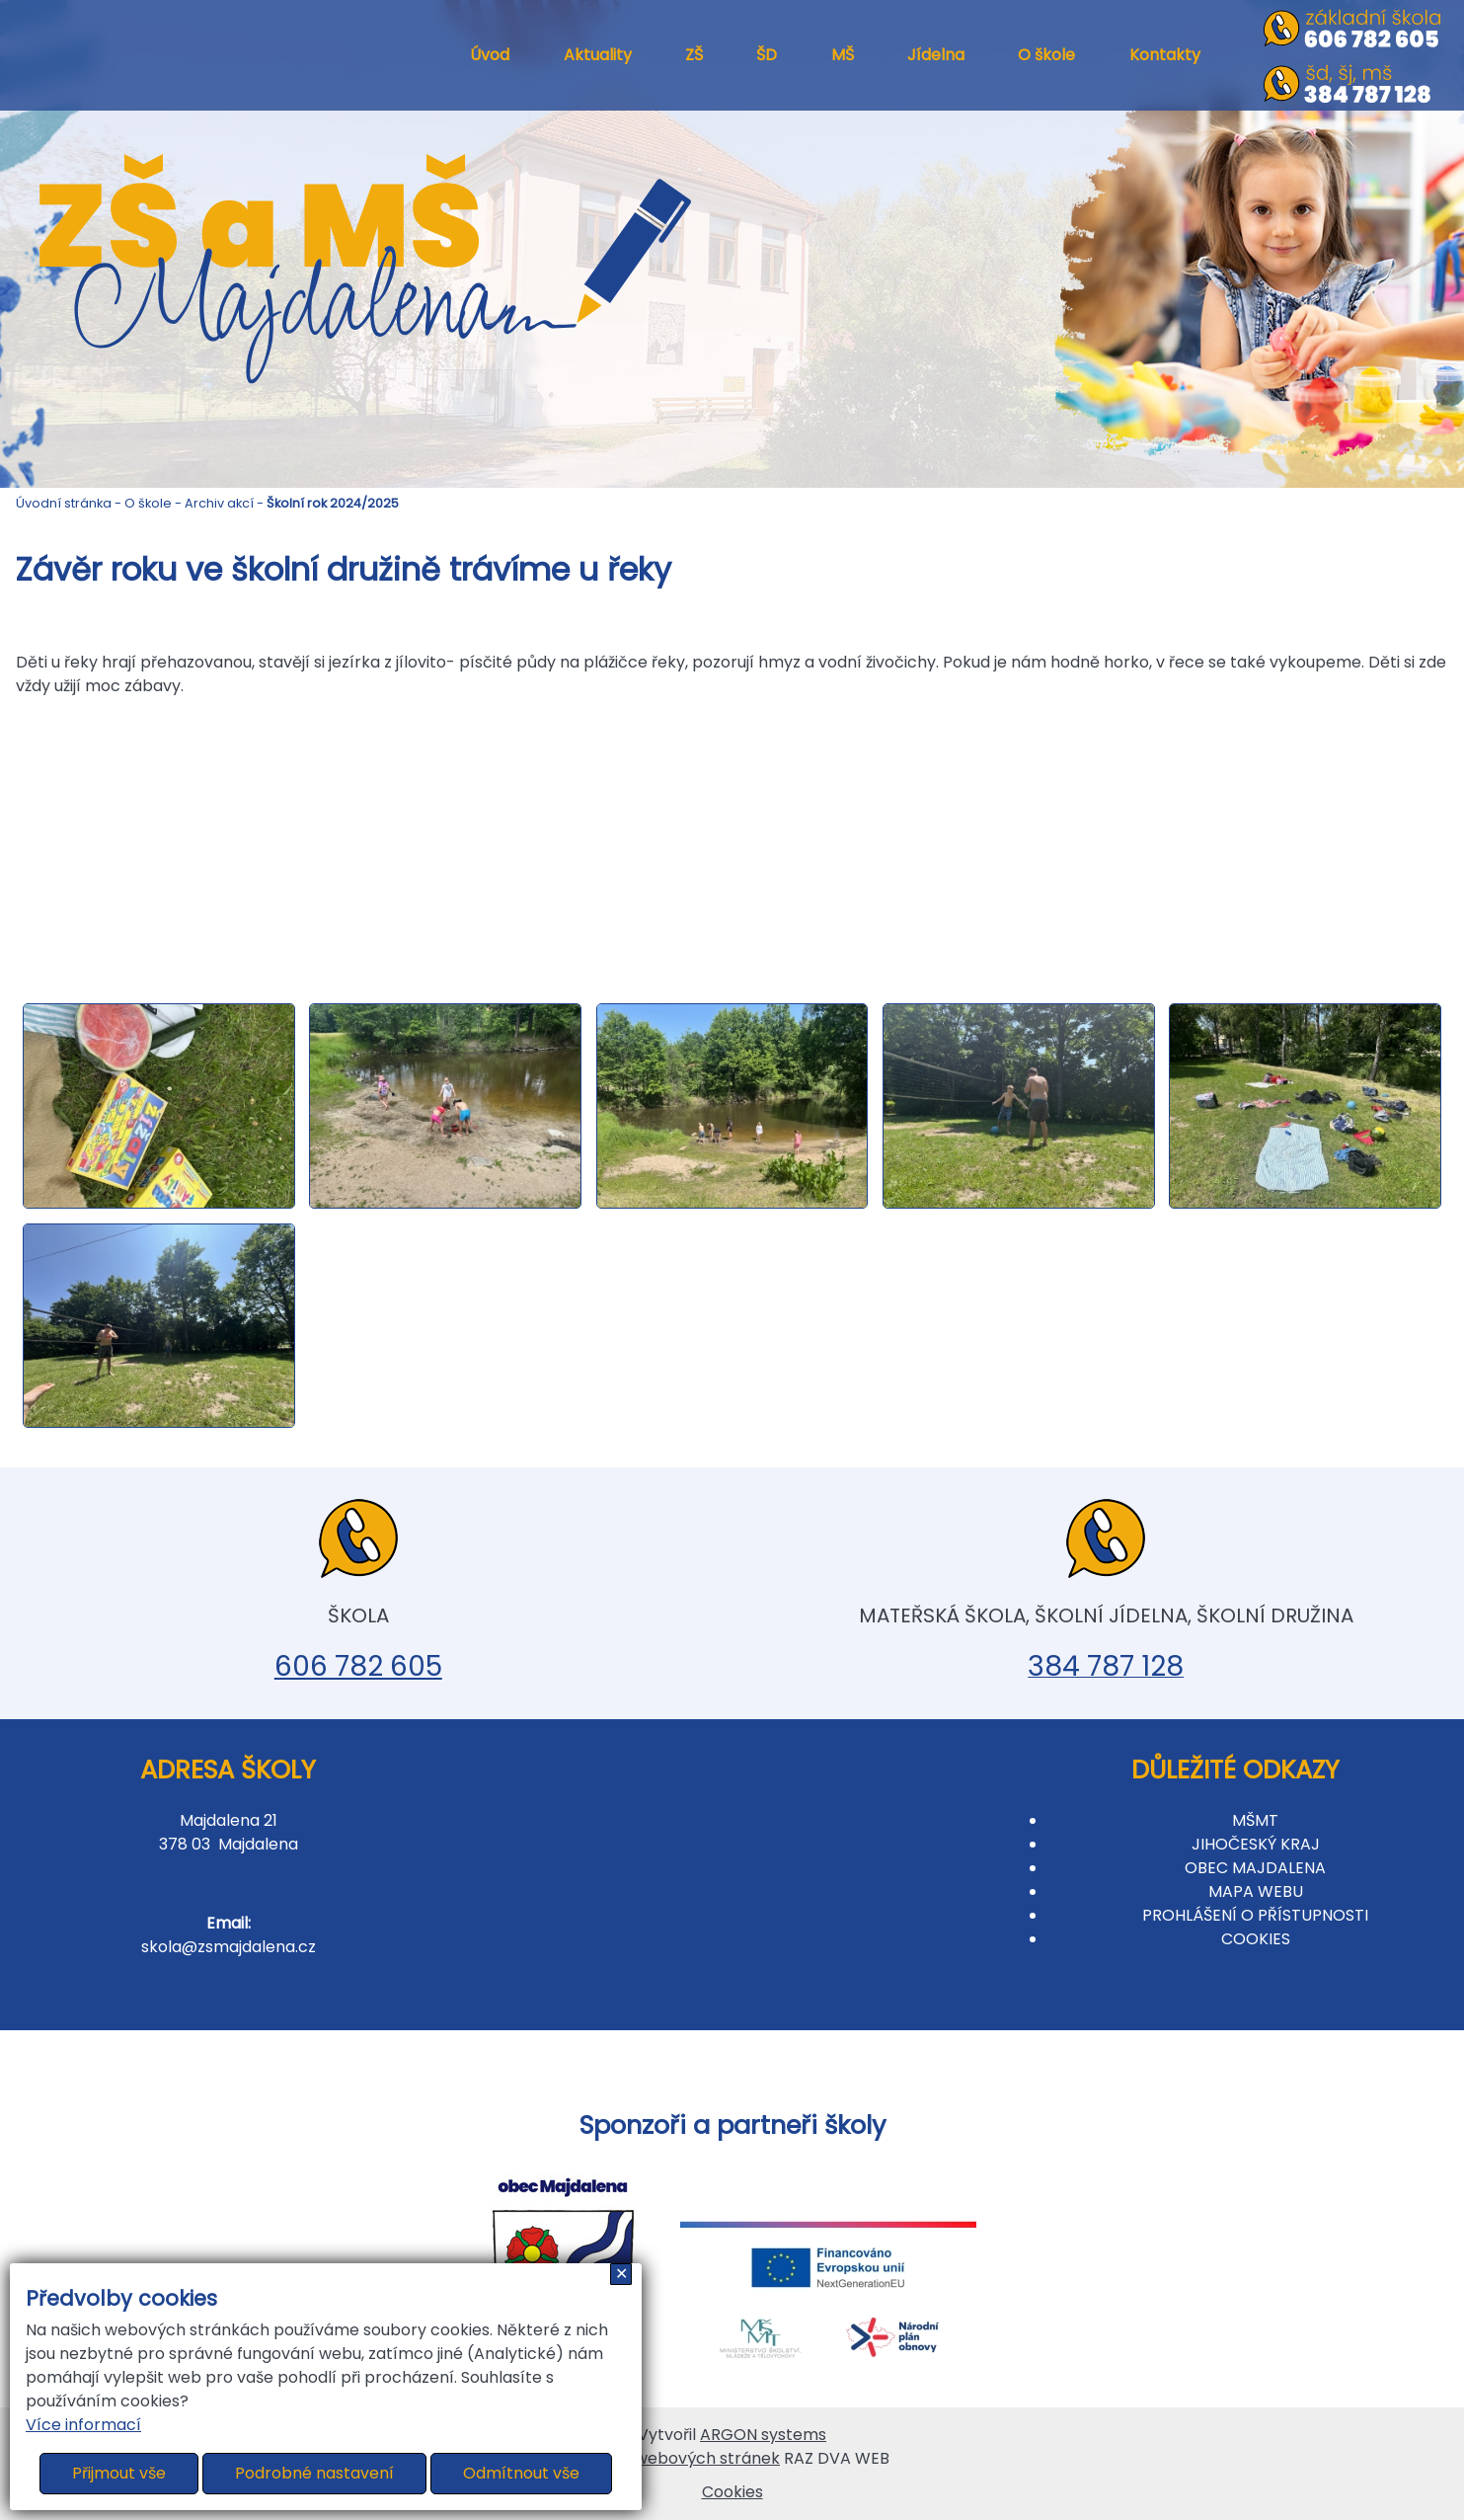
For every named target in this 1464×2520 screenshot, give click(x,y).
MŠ (842, 54)
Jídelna (935, 54)
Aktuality (598, 54)
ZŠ (694, 54)
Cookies (732, 2492)
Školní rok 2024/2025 (333, 503)
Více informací (83, 2424)
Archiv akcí (219, 503)
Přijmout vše (119, 2473)
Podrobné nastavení (314, 2473)
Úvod (489, 54)
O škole (1046, 54)
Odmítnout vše (521, 2473)
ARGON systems (763, 2434)
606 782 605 (358, 1666)
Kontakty (1164, 54)
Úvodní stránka (64, 503)
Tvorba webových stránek (677, 2458)
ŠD (766, 54)
